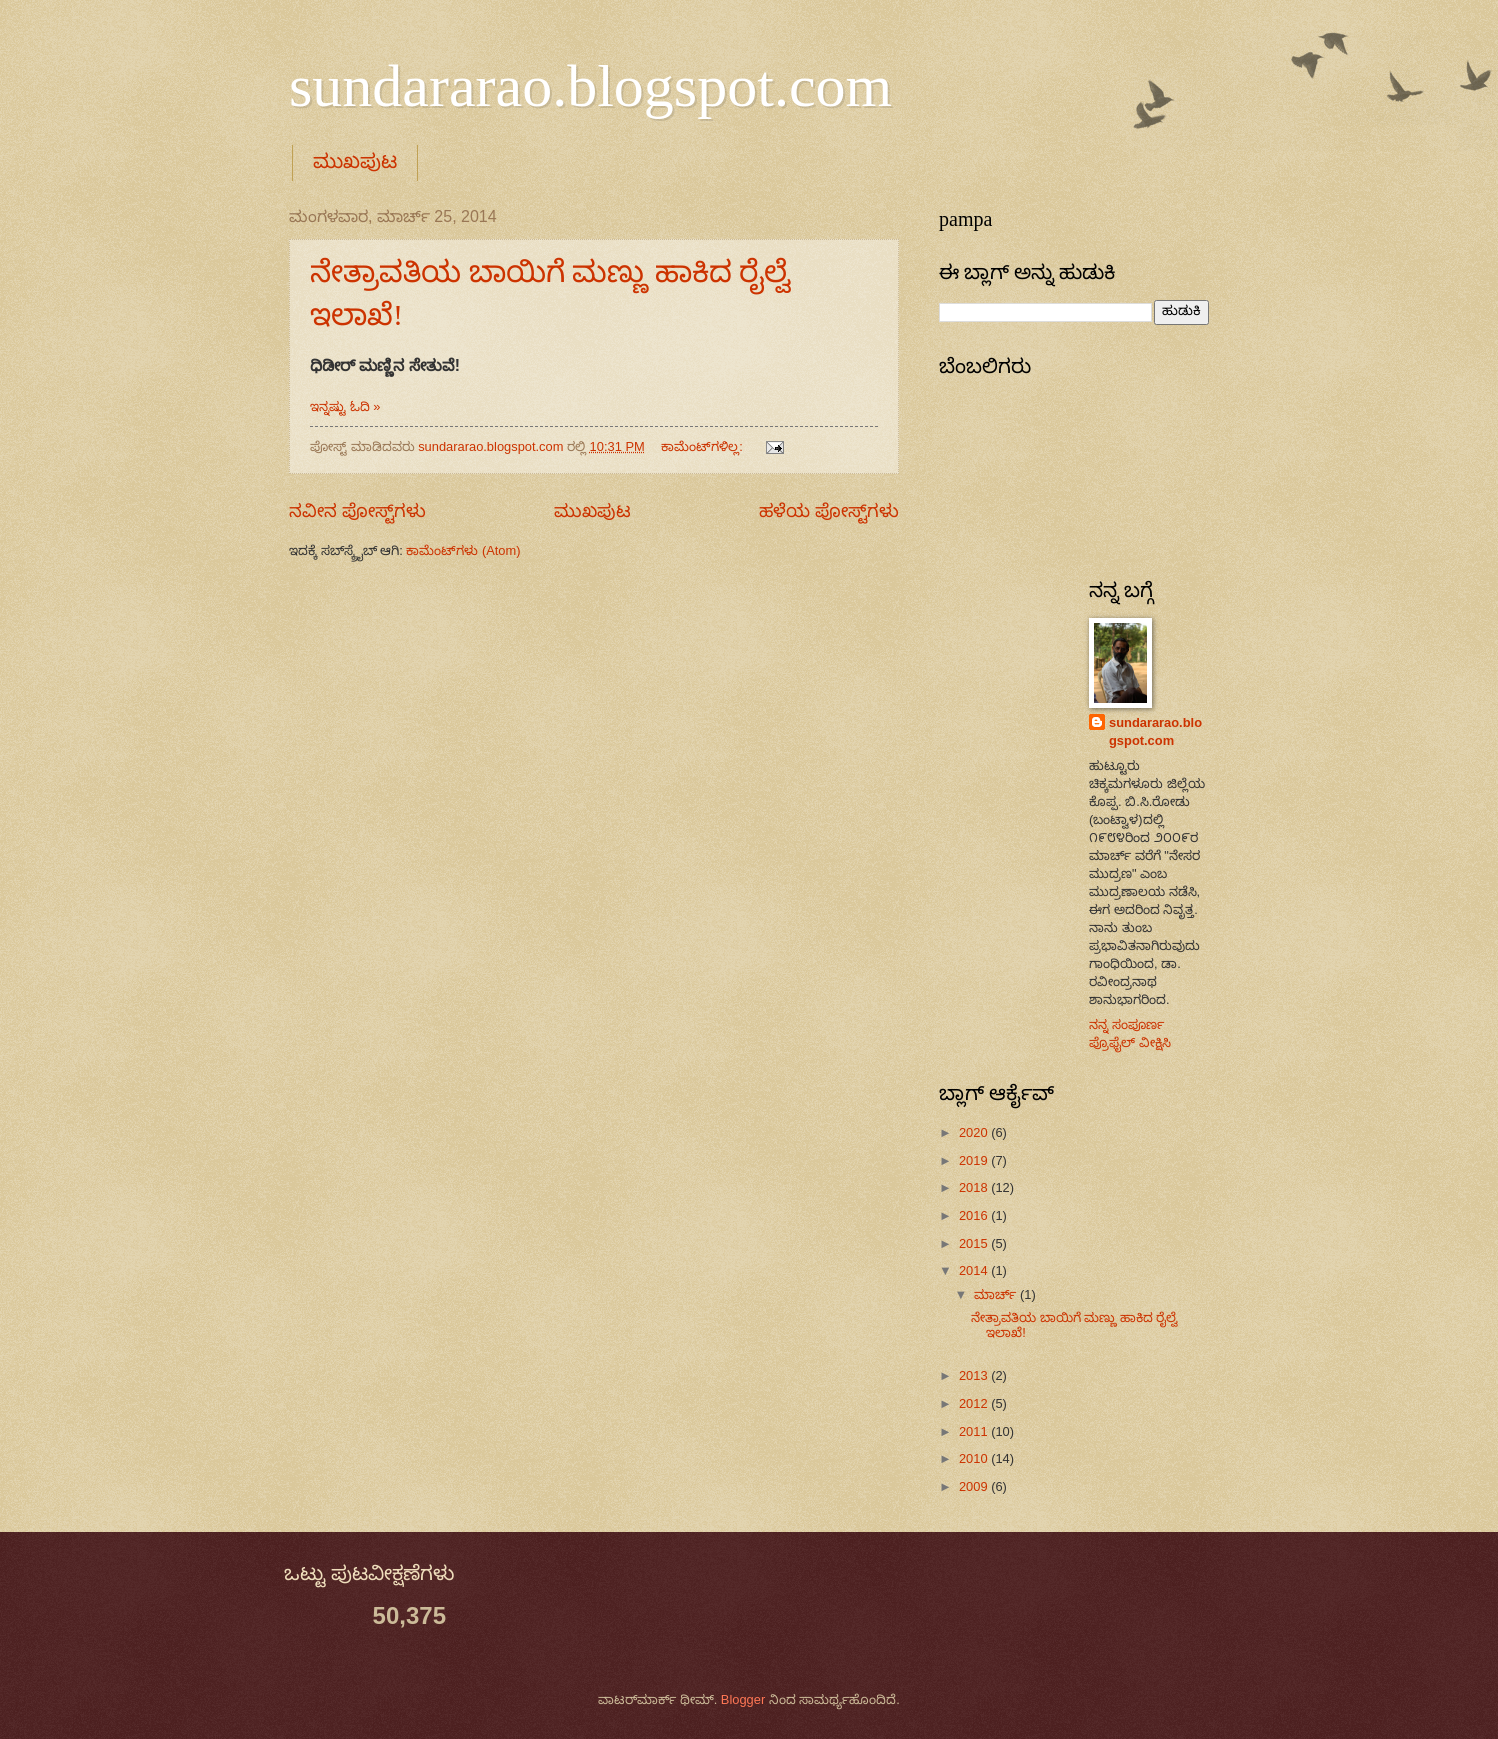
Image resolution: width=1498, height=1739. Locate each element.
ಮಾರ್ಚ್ (997, 1294)
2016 (975, 1215)
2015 (975, 1243)
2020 (975, 1132)
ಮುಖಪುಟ (355, 161)
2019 (975, 1160)
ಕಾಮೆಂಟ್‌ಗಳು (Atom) (463, 550)
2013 (975, 1375)
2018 (975, 1187)
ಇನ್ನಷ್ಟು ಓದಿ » (345, 406)
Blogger (743, 1699)
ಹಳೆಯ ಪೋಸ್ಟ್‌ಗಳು (829, 511)
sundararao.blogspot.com (590, 86)
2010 (975, 1458)
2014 (975, 1270)
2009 (975, 1486)
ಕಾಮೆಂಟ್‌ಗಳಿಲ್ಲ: (703, 446)
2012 (975, 1403)
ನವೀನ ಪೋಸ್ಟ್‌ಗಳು (357, 511)
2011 (975, 1431)
